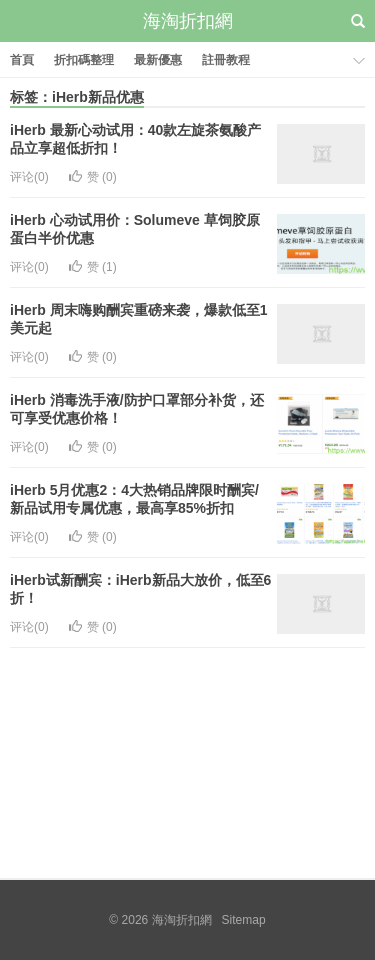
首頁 (22, 60)
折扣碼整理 (84, 60)
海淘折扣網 (188, 21)
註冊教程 (226, 60)
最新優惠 (158, 60)
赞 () (93, 177)
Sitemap (244, 920)
